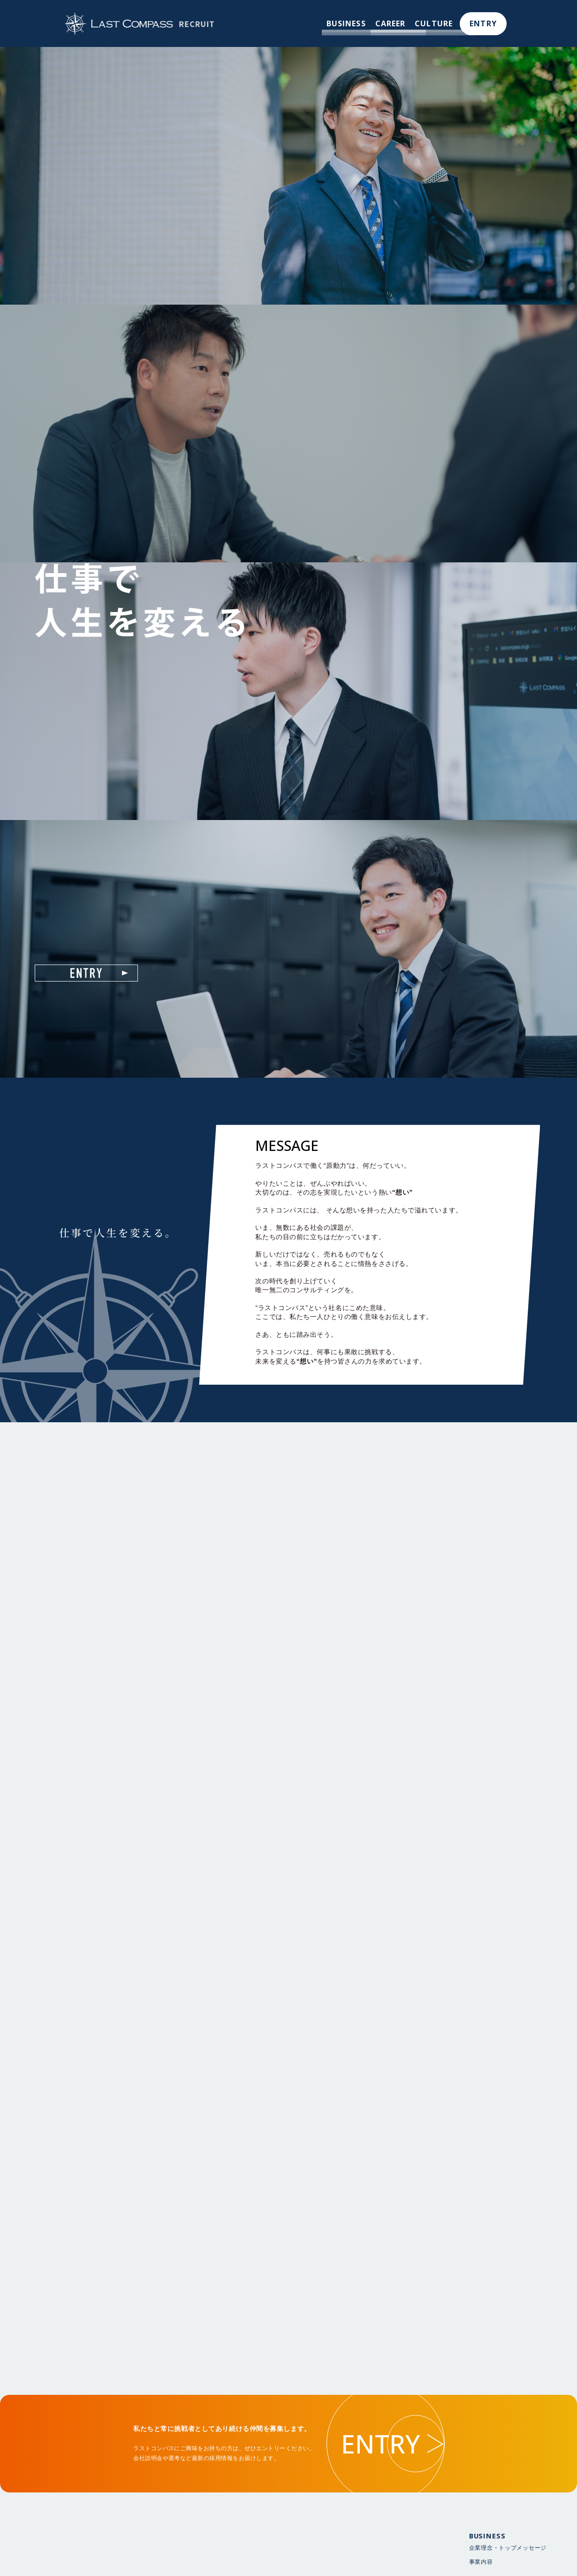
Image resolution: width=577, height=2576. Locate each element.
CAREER (389, 23)
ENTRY (483, 23)
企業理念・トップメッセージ (508, 2560)
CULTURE (434, 23)
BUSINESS (345, 23)
